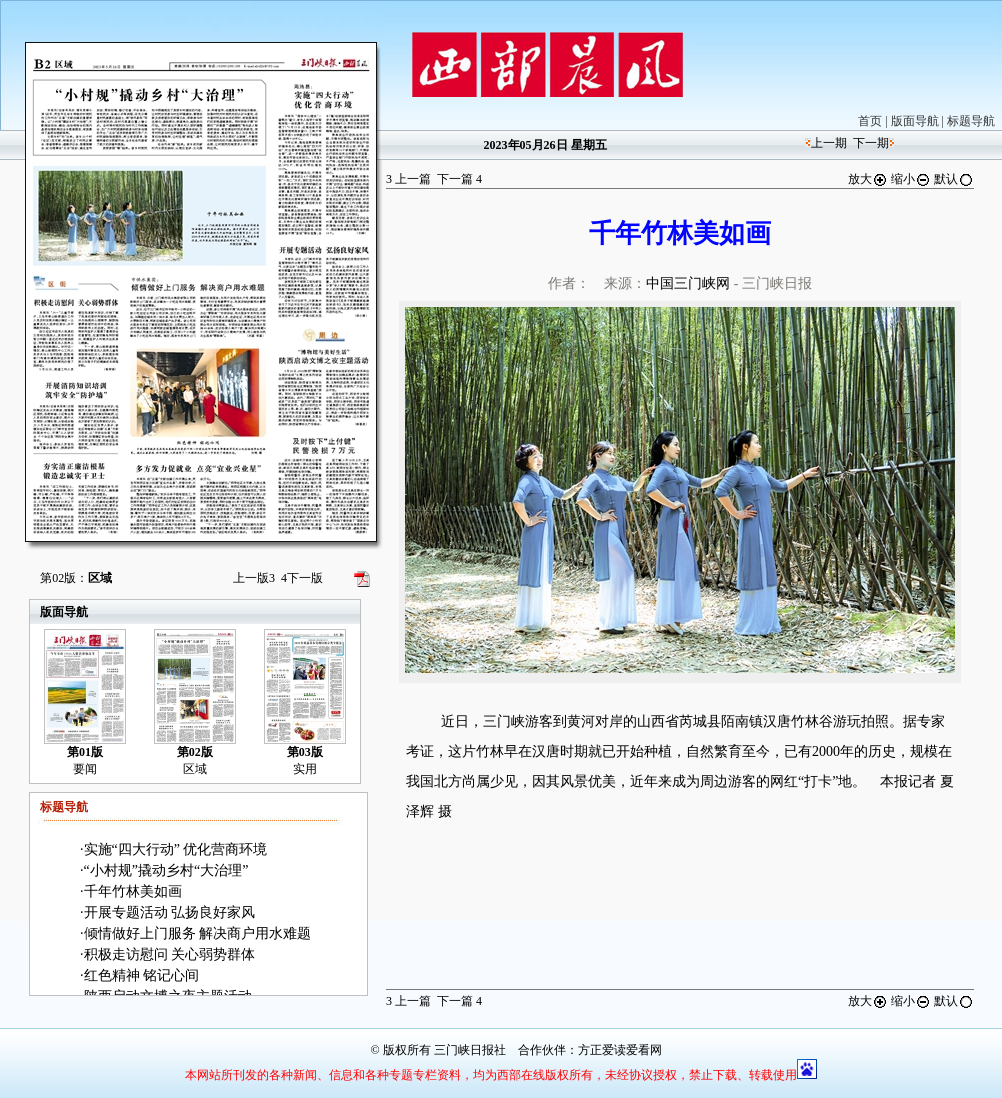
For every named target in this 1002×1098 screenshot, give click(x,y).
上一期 (829, 143)
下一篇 (459, 179)
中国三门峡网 (688, 283)
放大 (868, 179)
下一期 (871, 143)
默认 (954, 179)
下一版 (302, 578)
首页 (870, 121)
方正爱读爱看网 (620, 1050)
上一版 (254, 578)
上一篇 (408, 179)
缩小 (911, 179)
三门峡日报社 (470, 1050)
